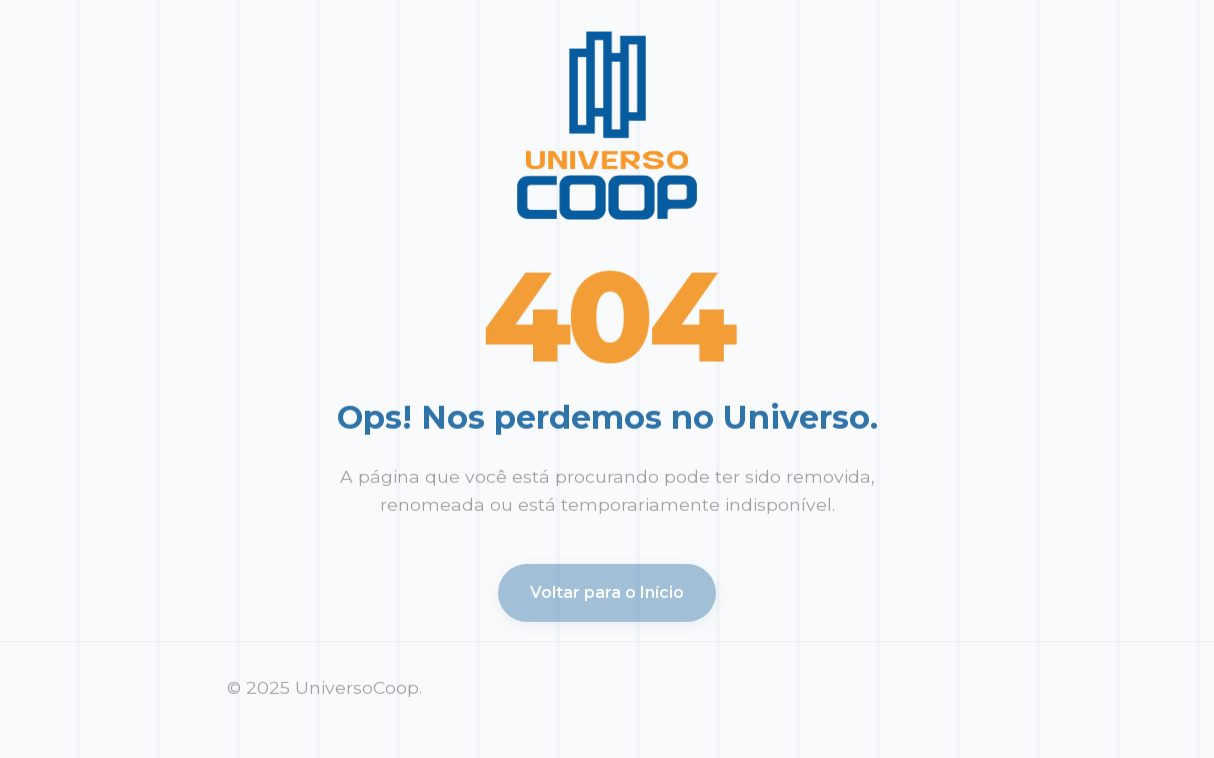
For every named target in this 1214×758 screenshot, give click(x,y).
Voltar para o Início (607, 595)
